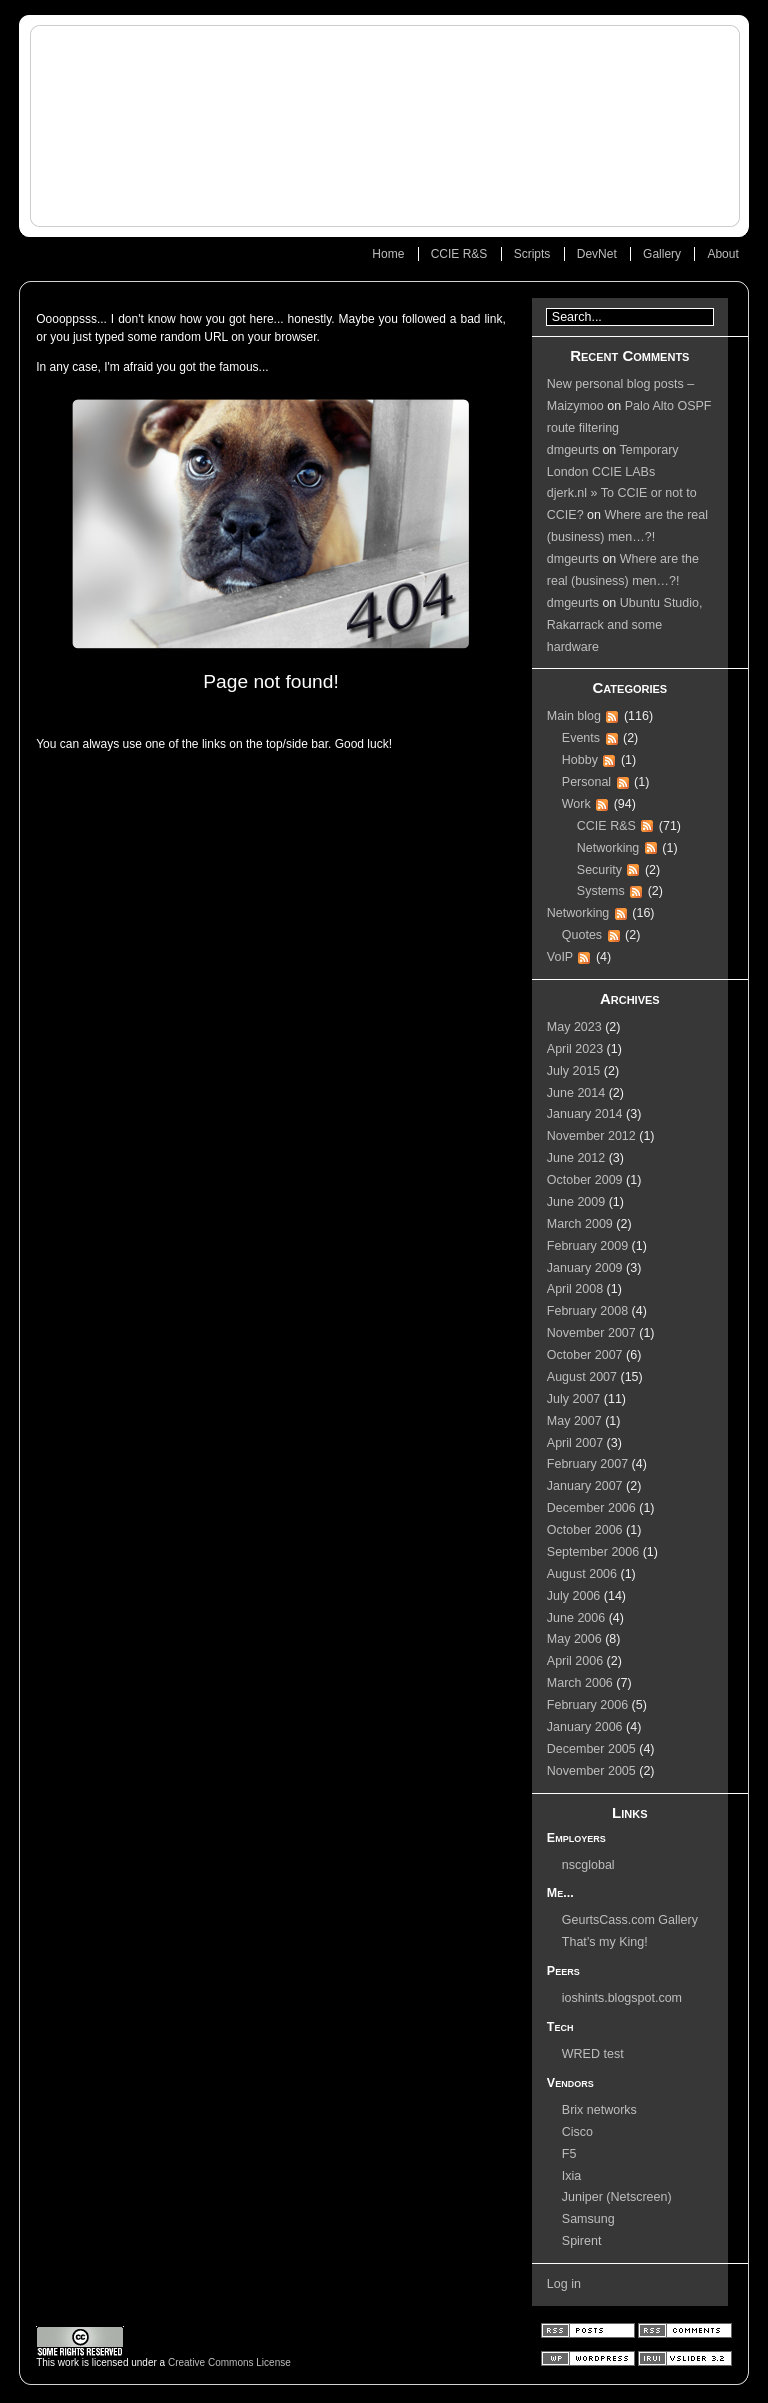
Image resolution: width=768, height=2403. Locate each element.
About (722, 254)
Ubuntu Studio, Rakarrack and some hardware (625, 625)
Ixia (571, 2176)
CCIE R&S (459, 254)
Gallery (662, 254)
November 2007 (591, 1333)
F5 (569, 2154)
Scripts (532, 254)
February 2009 (587, 1246)
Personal (586, 782)
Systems (601, 891)
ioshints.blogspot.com (622, 1998)
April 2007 (575, 1443)
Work (576, 804)
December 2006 (591, 1508)
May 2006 (574, 1639)
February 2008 (587, 1311)
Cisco (577, 2132)
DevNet (597, 254)
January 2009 (585, 1268)
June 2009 (576, 1202)
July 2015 (574, 1071)
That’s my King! (605, 1942)
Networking (608, 848)
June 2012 (576, 1158)
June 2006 (576, 1618)
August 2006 (582, 1574)
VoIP (560, 957)
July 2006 (574, 1596)
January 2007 (585, 1486)
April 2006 (575, 1661)
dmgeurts (573, 450)
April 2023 (575, 1049)
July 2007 (574, 1399)
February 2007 (587, 1464)
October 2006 (585, 1530)
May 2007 (574, 1421)
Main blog (574, 716)
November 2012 (591, 1136)
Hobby (580, 760)
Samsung (588, 2219)
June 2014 (576, 1093)
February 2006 (587, 1705)
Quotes (582, 935)
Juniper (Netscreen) (617, 2197)
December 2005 (591, 1749)
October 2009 (585, 1180)
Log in (564, 2284)
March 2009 (580, 1224)
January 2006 (585, 1727)
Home (388, 254)
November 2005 (591, 1771)
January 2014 (585, 1114)
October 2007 (585, 1355)
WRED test (593, 2054)
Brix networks (599, 2110)
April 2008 (575, 1289)
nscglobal (588, 1865)
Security (599, 870)
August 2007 (582, 1377)
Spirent (582, 2241)
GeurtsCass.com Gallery (630, 1920)
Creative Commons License (229, 2362)
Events (581, 738)
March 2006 (580, 1683)
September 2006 (593, 1552)
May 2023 (574, 1027)
